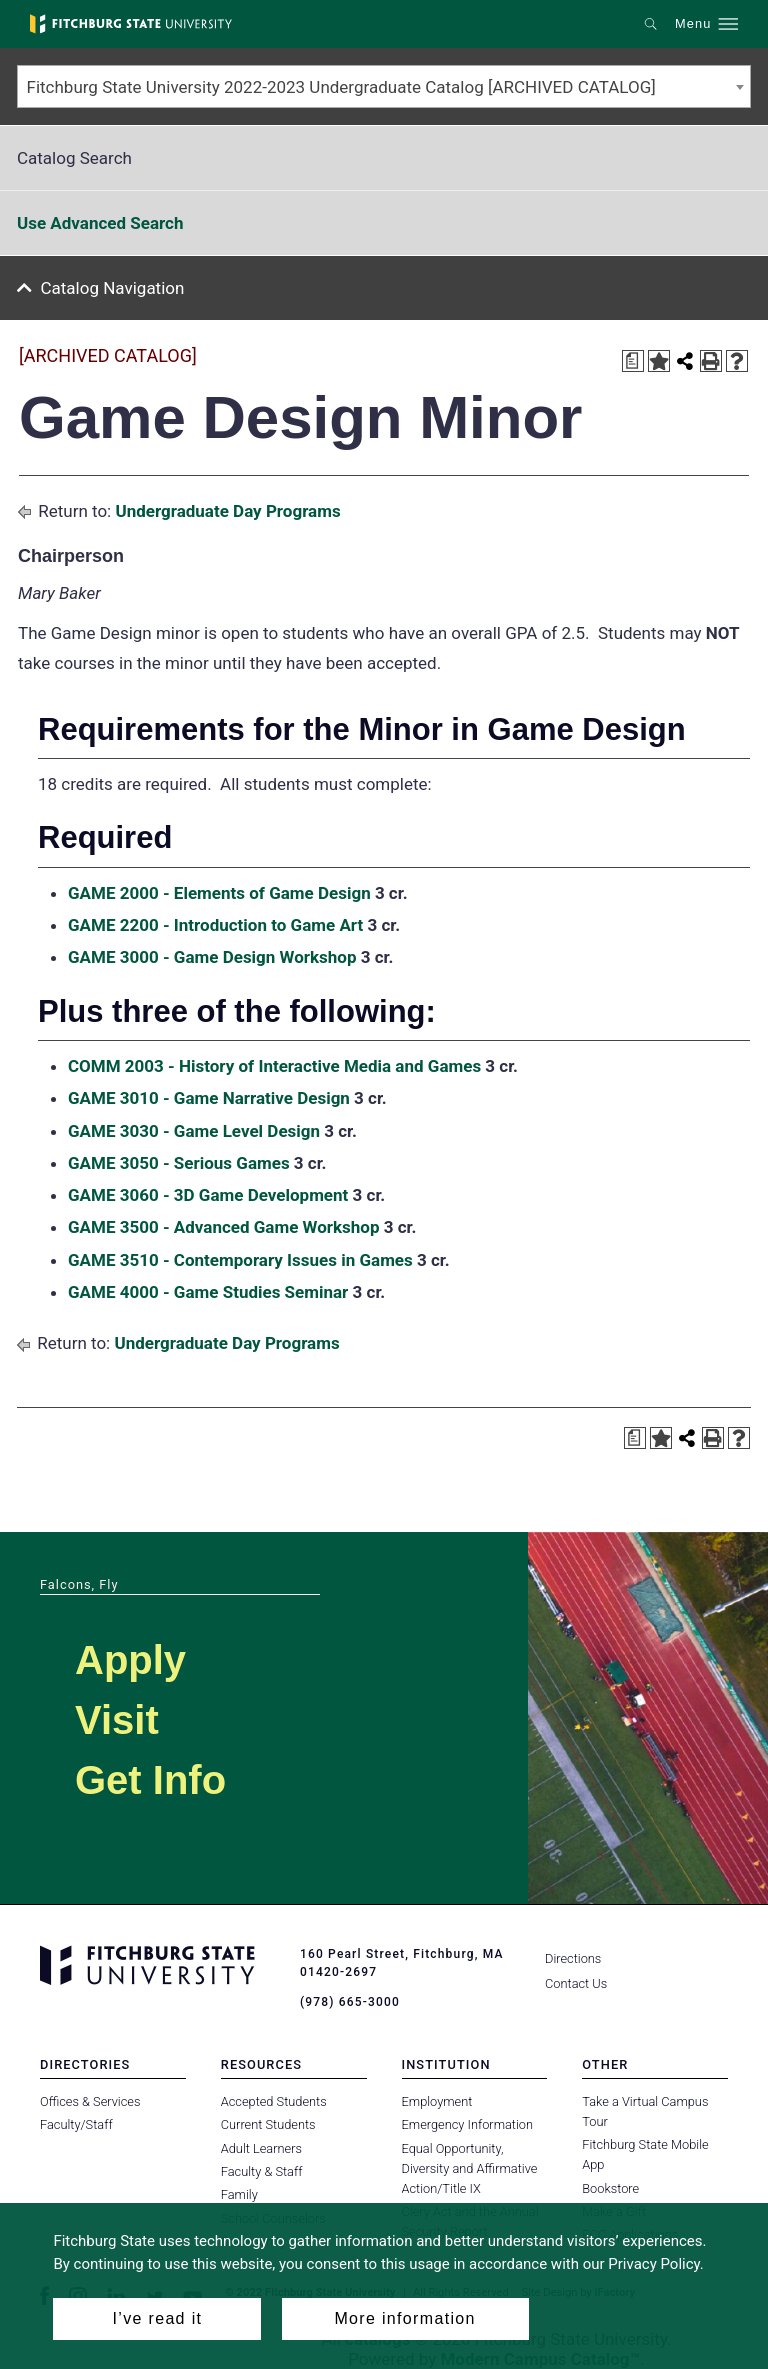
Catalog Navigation (113, 288)
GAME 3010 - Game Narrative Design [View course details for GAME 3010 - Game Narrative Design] (209, 1098)
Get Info (150, 1780)
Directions (573, 1958)
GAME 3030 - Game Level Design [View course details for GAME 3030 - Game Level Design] (194, 1131)
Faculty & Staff (262, 2171)
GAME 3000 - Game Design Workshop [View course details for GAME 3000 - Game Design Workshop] (212, 957)
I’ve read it (158, 2318)
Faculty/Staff (76, 2124)
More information (404, 2318)
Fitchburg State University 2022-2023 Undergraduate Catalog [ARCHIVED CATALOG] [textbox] (341, 87)
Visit (117, 1720)
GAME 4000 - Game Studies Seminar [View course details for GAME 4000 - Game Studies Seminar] (208, 1292)
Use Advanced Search (100, 223)
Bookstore (610, 2188)
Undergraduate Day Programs (227, 511)
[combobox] (384, 86)
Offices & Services (90, 2101)
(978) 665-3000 (350, 2002)
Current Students (268, 2124)
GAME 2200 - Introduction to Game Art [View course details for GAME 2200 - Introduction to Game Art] (215, 925)
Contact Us (576, 1983)
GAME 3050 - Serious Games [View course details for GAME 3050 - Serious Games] (179, 1163)
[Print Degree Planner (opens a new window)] (633, 361)
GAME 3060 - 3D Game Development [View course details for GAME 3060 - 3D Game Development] (208, 1195)
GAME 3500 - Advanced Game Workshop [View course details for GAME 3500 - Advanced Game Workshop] (224, 1227)
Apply (130, 1660)
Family (239, 2194)
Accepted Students (274, 2101)
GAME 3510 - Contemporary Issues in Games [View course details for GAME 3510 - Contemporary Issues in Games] (240, 1260)
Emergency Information (468, 2124)
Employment (437, 2101)
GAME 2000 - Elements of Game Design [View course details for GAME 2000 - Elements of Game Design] (219, 893)
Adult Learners (261, 2148)
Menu (693, 24)
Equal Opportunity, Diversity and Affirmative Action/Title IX (470, 2168)
